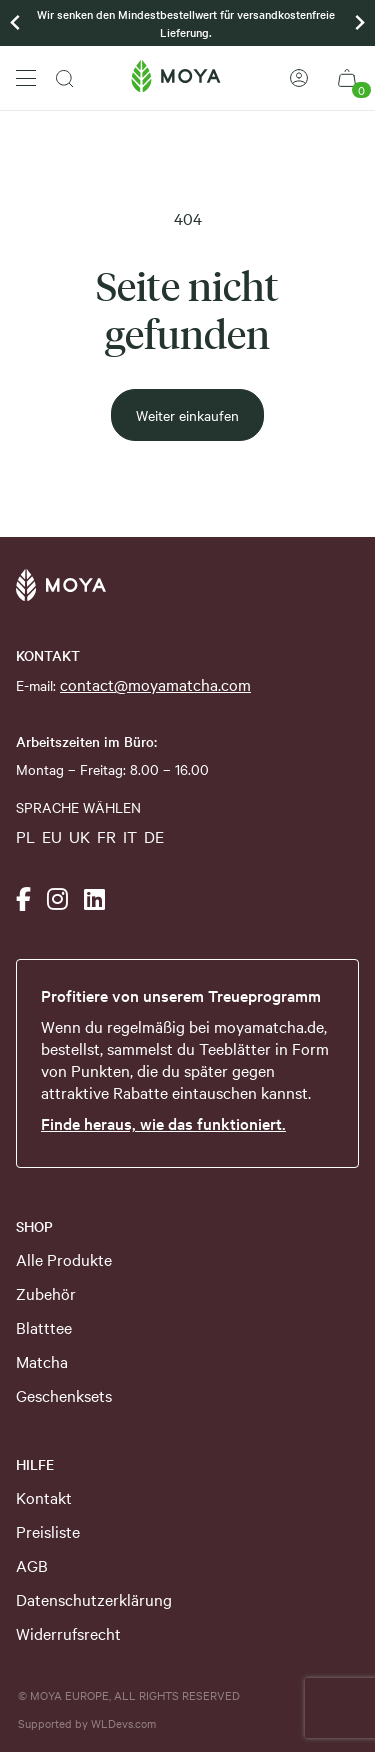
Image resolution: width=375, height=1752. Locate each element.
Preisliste (48, 1531)
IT (130, 836)
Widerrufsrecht (68, 1633)
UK (79, 836)
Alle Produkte (64, 1259)
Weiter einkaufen (187, 415)
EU (52, 836)
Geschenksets (64, 1395)
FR (106, 836)
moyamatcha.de (269, 1026)
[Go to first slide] (359, 23)
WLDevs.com (123, 1723)
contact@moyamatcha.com (155, 684)
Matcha (42, 1361)
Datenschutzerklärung (94, 1599)
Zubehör (46, 1293)
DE (154, 836)
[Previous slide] (16, 23)
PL (25, 836)
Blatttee (44, 1327)
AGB (32, 1565)
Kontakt (44, 1497)
